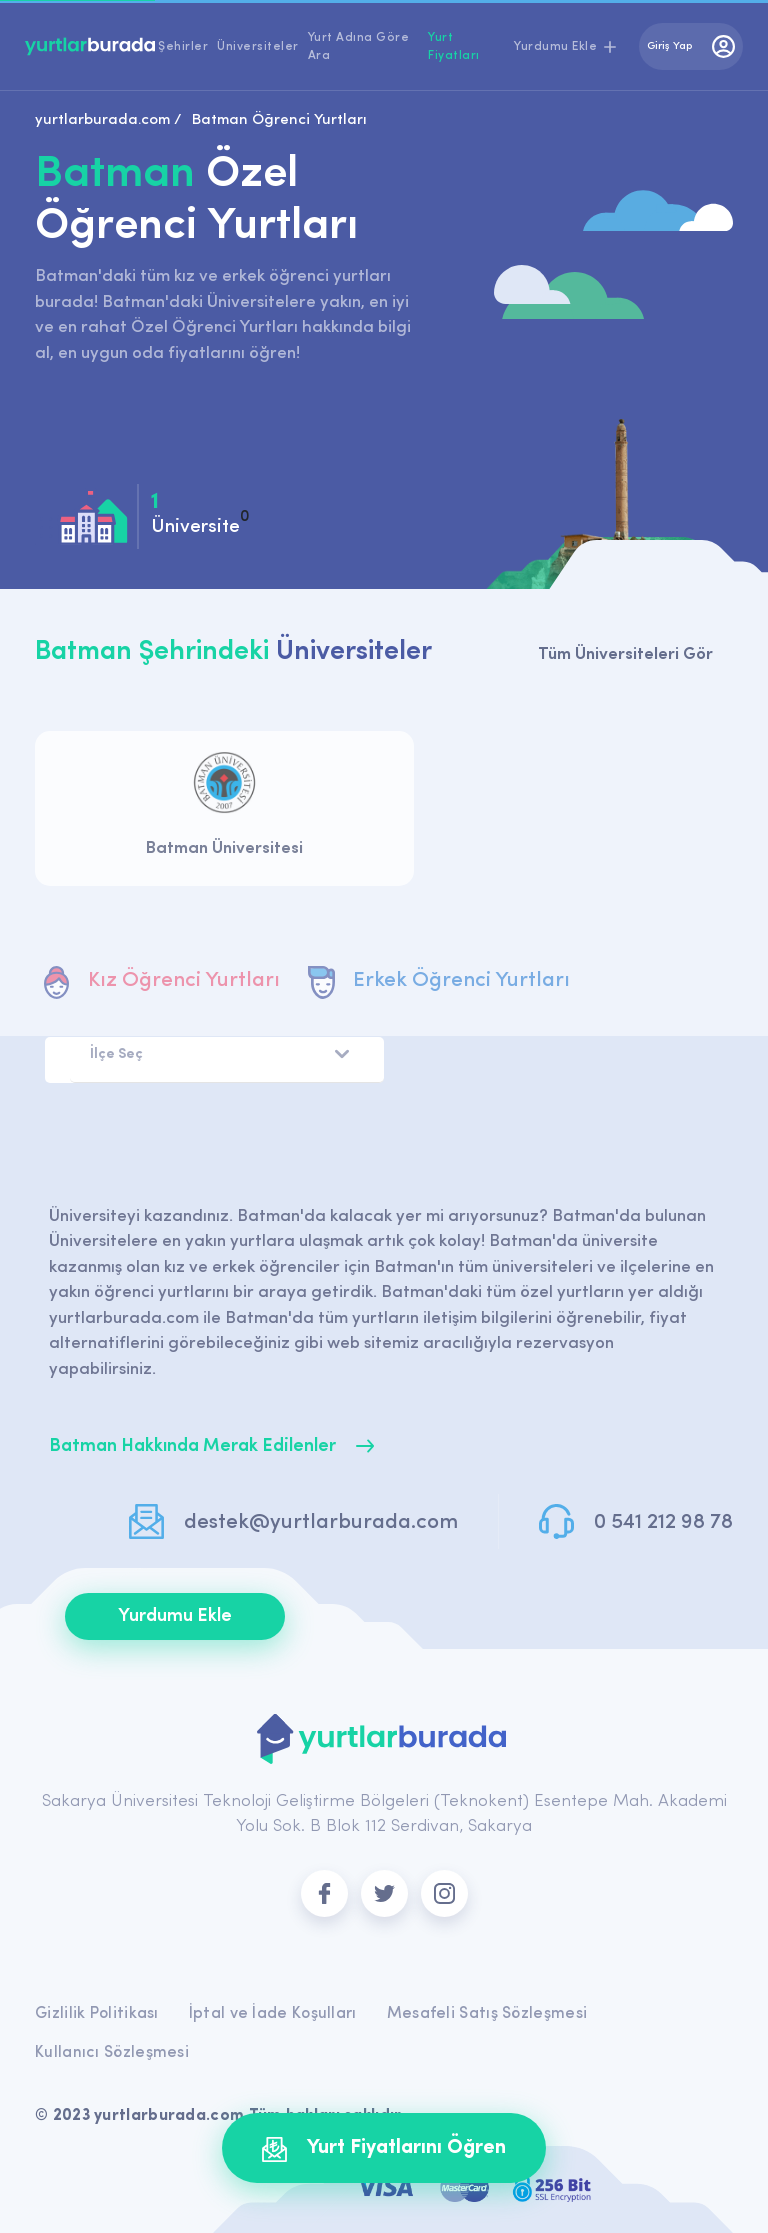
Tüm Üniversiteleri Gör (625, 654)
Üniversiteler (258, 47)
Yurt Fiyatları (454, 47)
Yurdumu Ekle (175, 1616)
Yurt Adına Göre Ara (359, 47)
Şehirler (183, 47)
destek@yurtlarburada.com (321, 1522)
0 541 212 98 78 (663, 1522)
